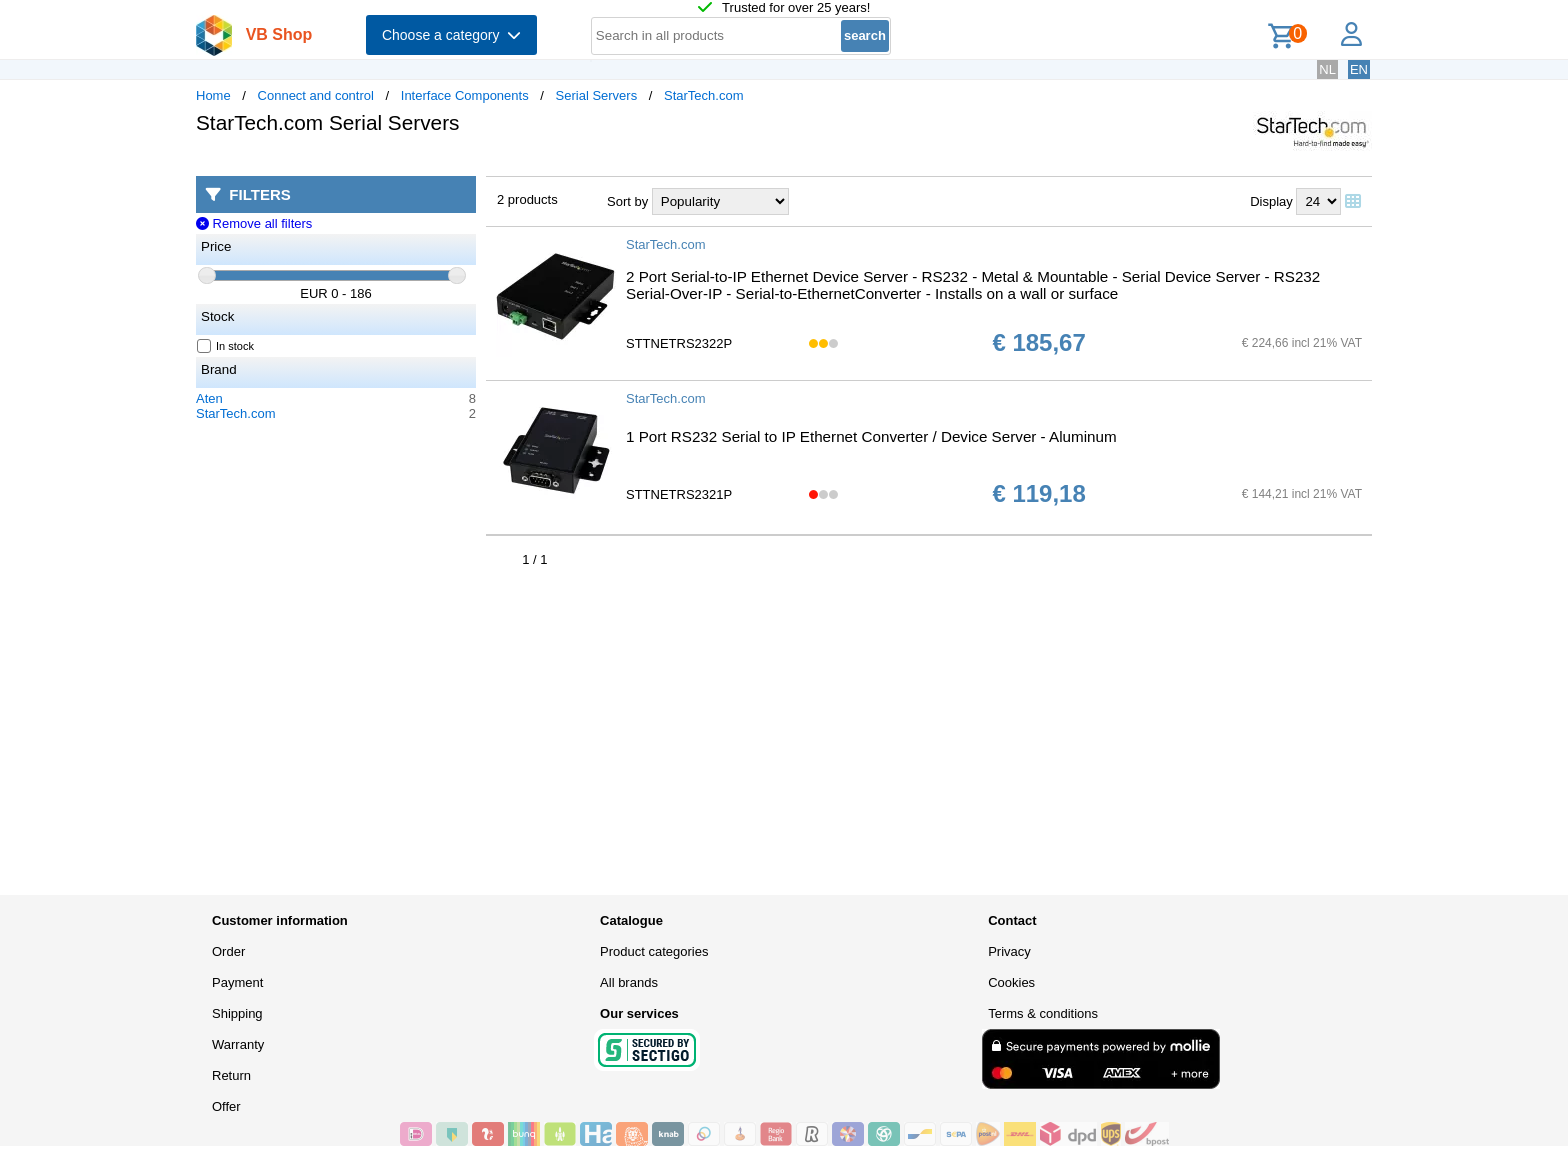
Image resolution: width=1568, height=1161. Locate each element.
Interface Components (465, 95)
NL (1327, 69)
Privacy (1009, 951)
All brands (629, 982)
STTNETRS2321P (679, 494)
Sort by (627, 201)
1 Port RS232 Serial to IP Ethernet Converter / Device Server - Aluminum (871, 436)
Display (1271, 201)
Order (228, 951)
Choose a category (451, 35)
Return (231, 1075)
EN (1359, 69)
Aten (209, 398)
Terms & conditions (1043, 1013)
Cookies (1011, 982)
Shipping (237, 1013)
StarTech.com (703, 95)
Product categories (654, 951)
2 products (527, 199)
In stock (226, 346)
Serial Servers (597, 95)
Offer (226, 1106)
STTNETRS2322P (679, 343)
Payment (237, 982)
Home (213, 95)
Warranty (238, 1044)
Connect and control (316, 95)
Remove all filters (254, 223)
